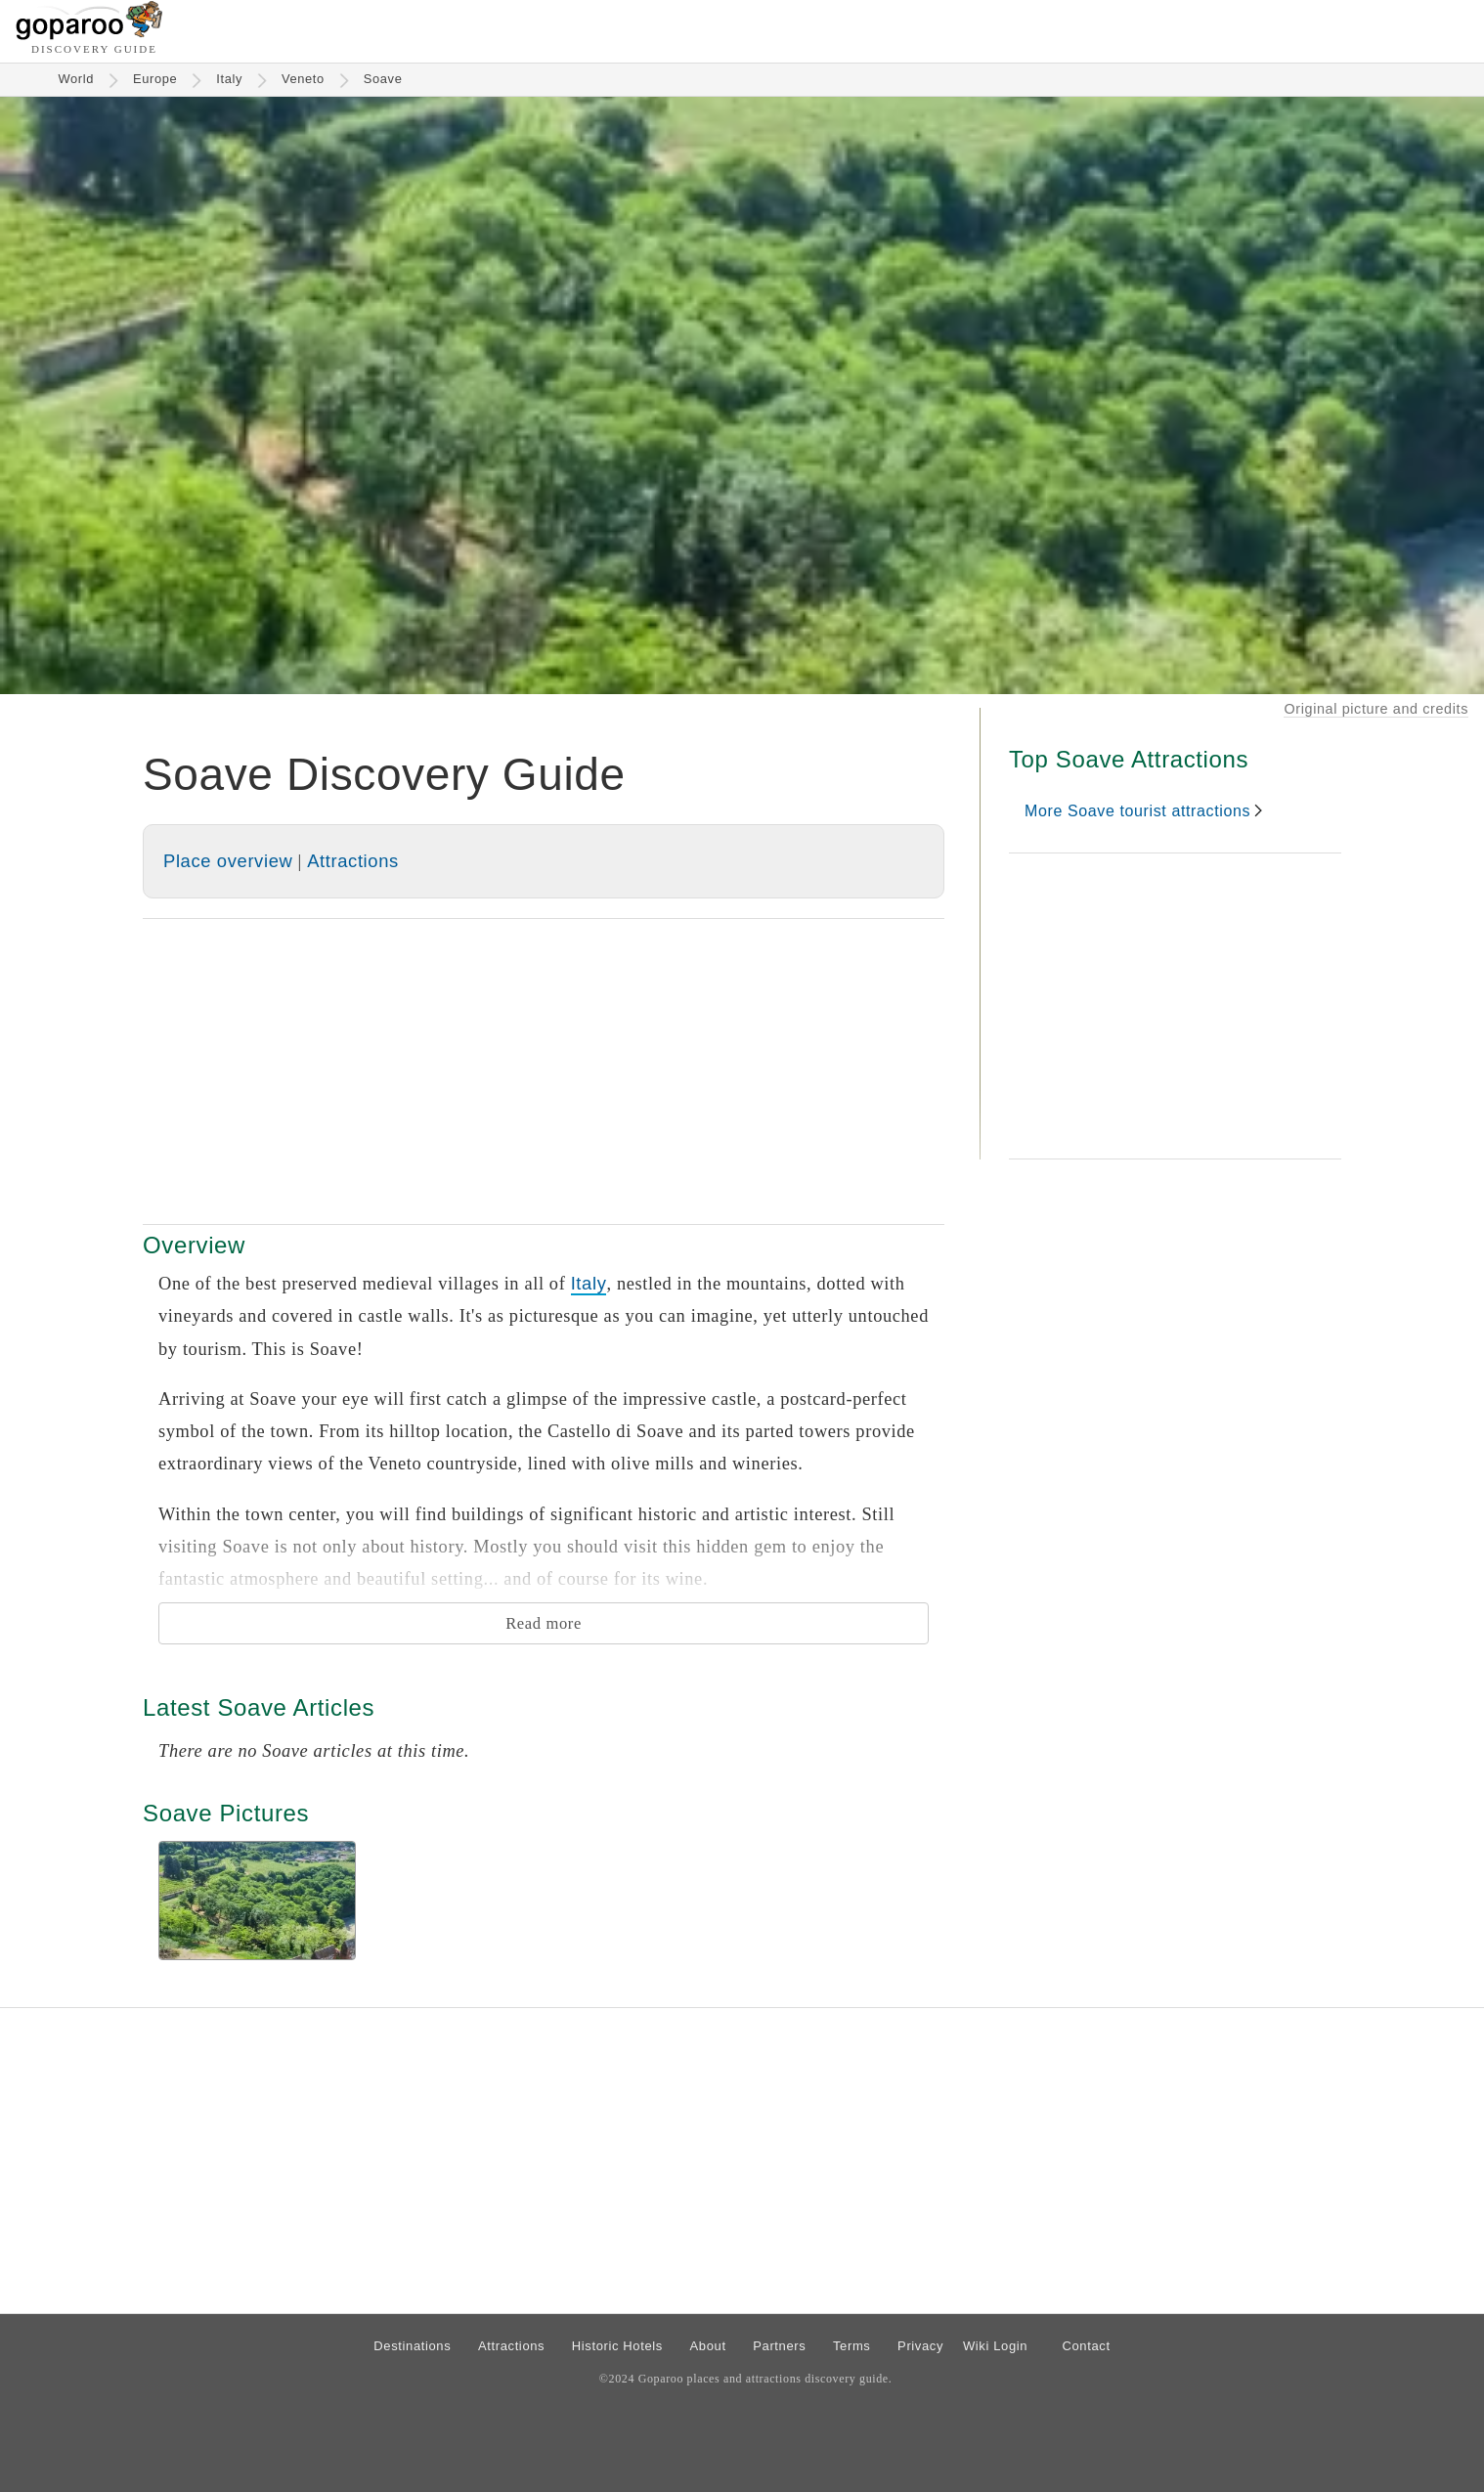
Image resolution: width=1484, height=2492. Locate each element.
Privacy (920, 2346)
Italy (229, 78)
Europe (155, 78)
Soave (383, 78)
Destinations (412, 2346)
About (708, 2346)
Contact (1086, 2346)
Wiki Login (995, 2346)
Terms (852, 2346)
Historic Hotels (617, 2346)
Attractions (353, 861)
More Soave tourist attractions (1137, 811)
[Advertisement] (543, 1071)
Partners (779, 2346)
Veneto (303, 78)
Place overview (227, 861)
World (77, 78)
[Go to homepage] (89, 34)
